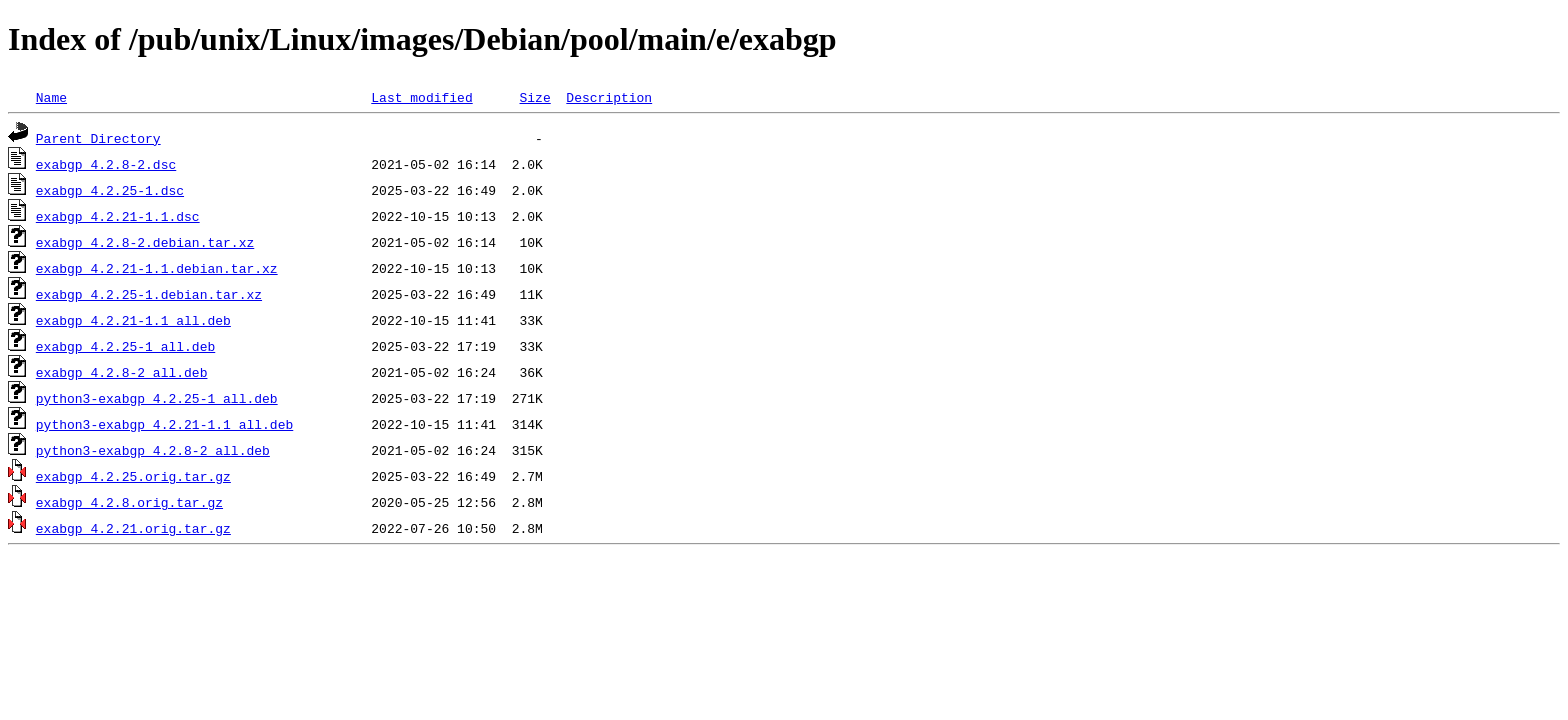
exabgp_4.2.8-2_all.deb (122, 372)
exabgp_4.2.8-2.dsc (106, 164)
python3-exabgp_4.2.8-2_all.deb (153, 450)
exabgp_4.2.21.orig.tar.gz (133, 528)
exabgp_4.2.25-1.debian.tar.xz (149, 294)
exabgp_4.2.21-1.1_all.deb (133, 320)
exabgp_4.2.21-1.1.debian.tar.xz (157, 268)
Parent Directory (98, 138)
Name (51, 97)
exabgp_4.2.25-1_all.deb (125, 346)
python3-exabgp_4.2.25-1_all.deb (157, 398)
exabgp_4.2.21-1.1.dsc (118, 216)
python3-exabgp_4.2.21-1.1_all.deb (164, 424)
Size (534, 97)
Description (609, 97)
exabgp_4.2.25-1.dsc (110, 190)
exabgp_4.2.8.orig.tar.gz (129, 502)
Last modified (421, 97)
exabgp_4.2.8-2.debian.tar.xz (145, 242)
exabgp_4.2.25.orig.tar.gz (133, 476)
